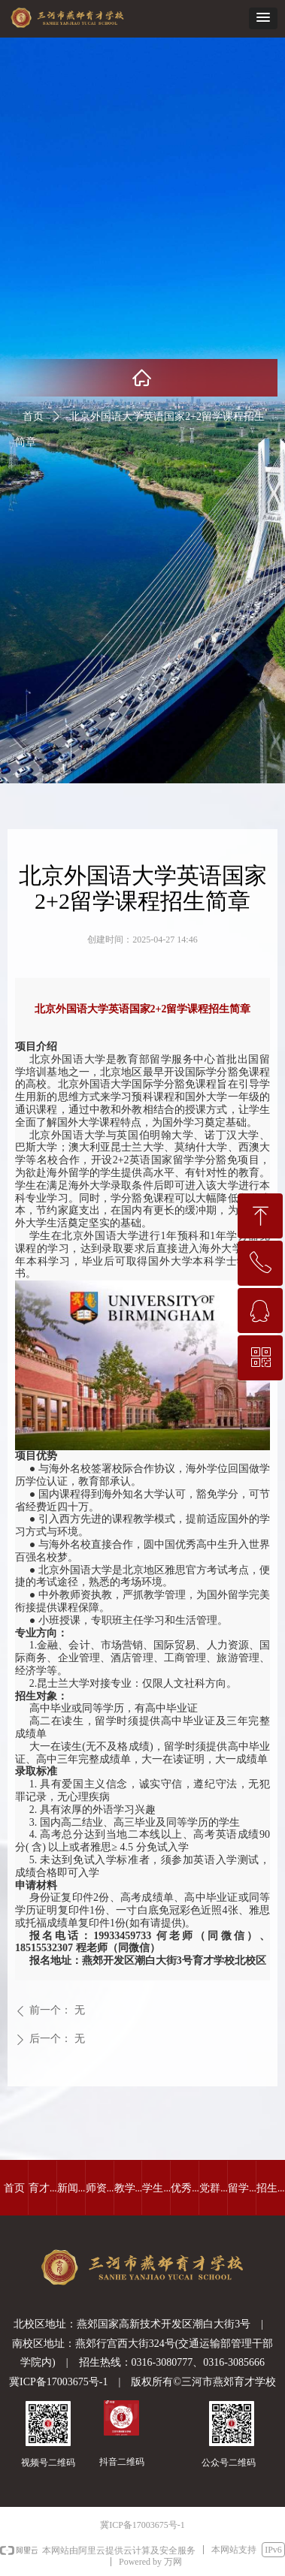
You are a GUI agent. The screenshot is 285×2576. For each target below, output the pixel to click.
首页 (33, 416)
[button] (263, 18)
